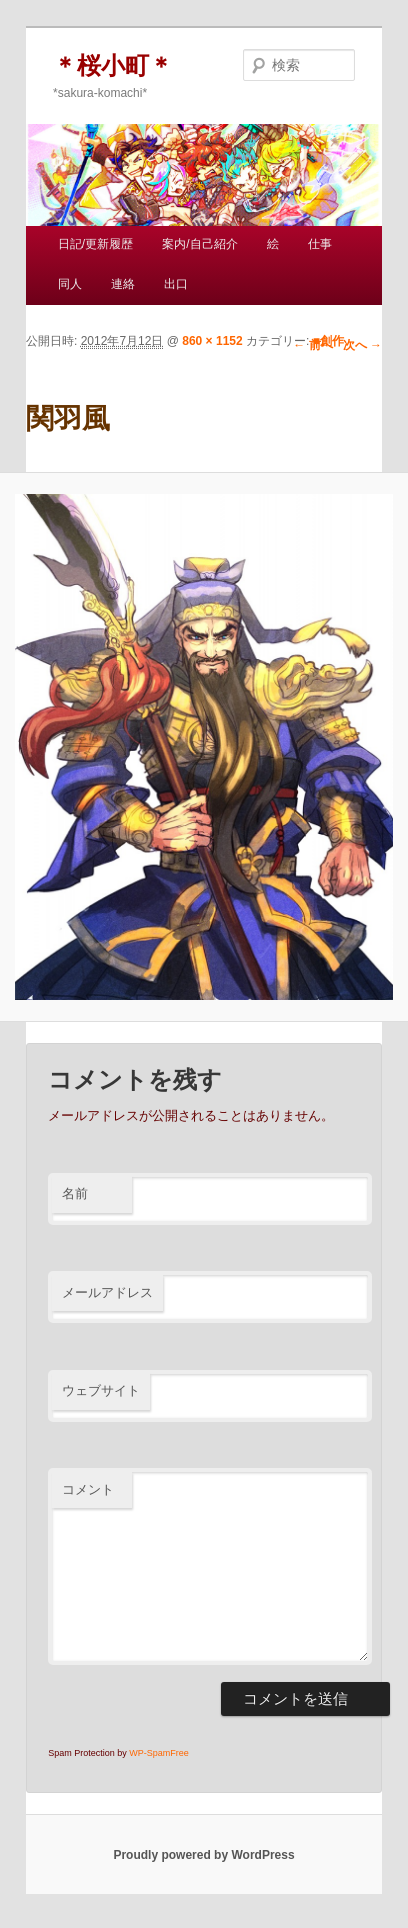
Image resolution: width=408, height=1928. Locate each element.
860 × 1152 (212, 341)
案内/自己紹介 (199, 244)
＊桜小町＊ (113, 65)
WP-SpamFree (159, 1753)
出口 (176, 284)
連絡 (123, 284)
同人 (70, 284)
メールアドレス (107, 1292)
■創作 (328, 341)
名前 (75, 1193)
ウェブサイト (101, 1390)
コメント (88, 1489)
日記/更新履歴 (95, 244)
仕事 (320, 244)
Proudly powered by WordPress (203, 1855)
